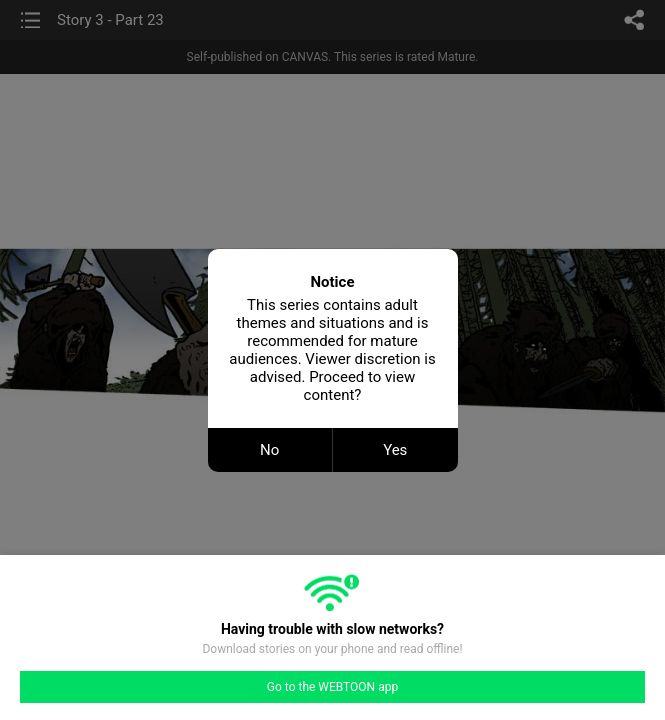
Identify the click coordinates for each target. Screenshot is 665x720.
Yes (395, 450)
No (269, 450)
